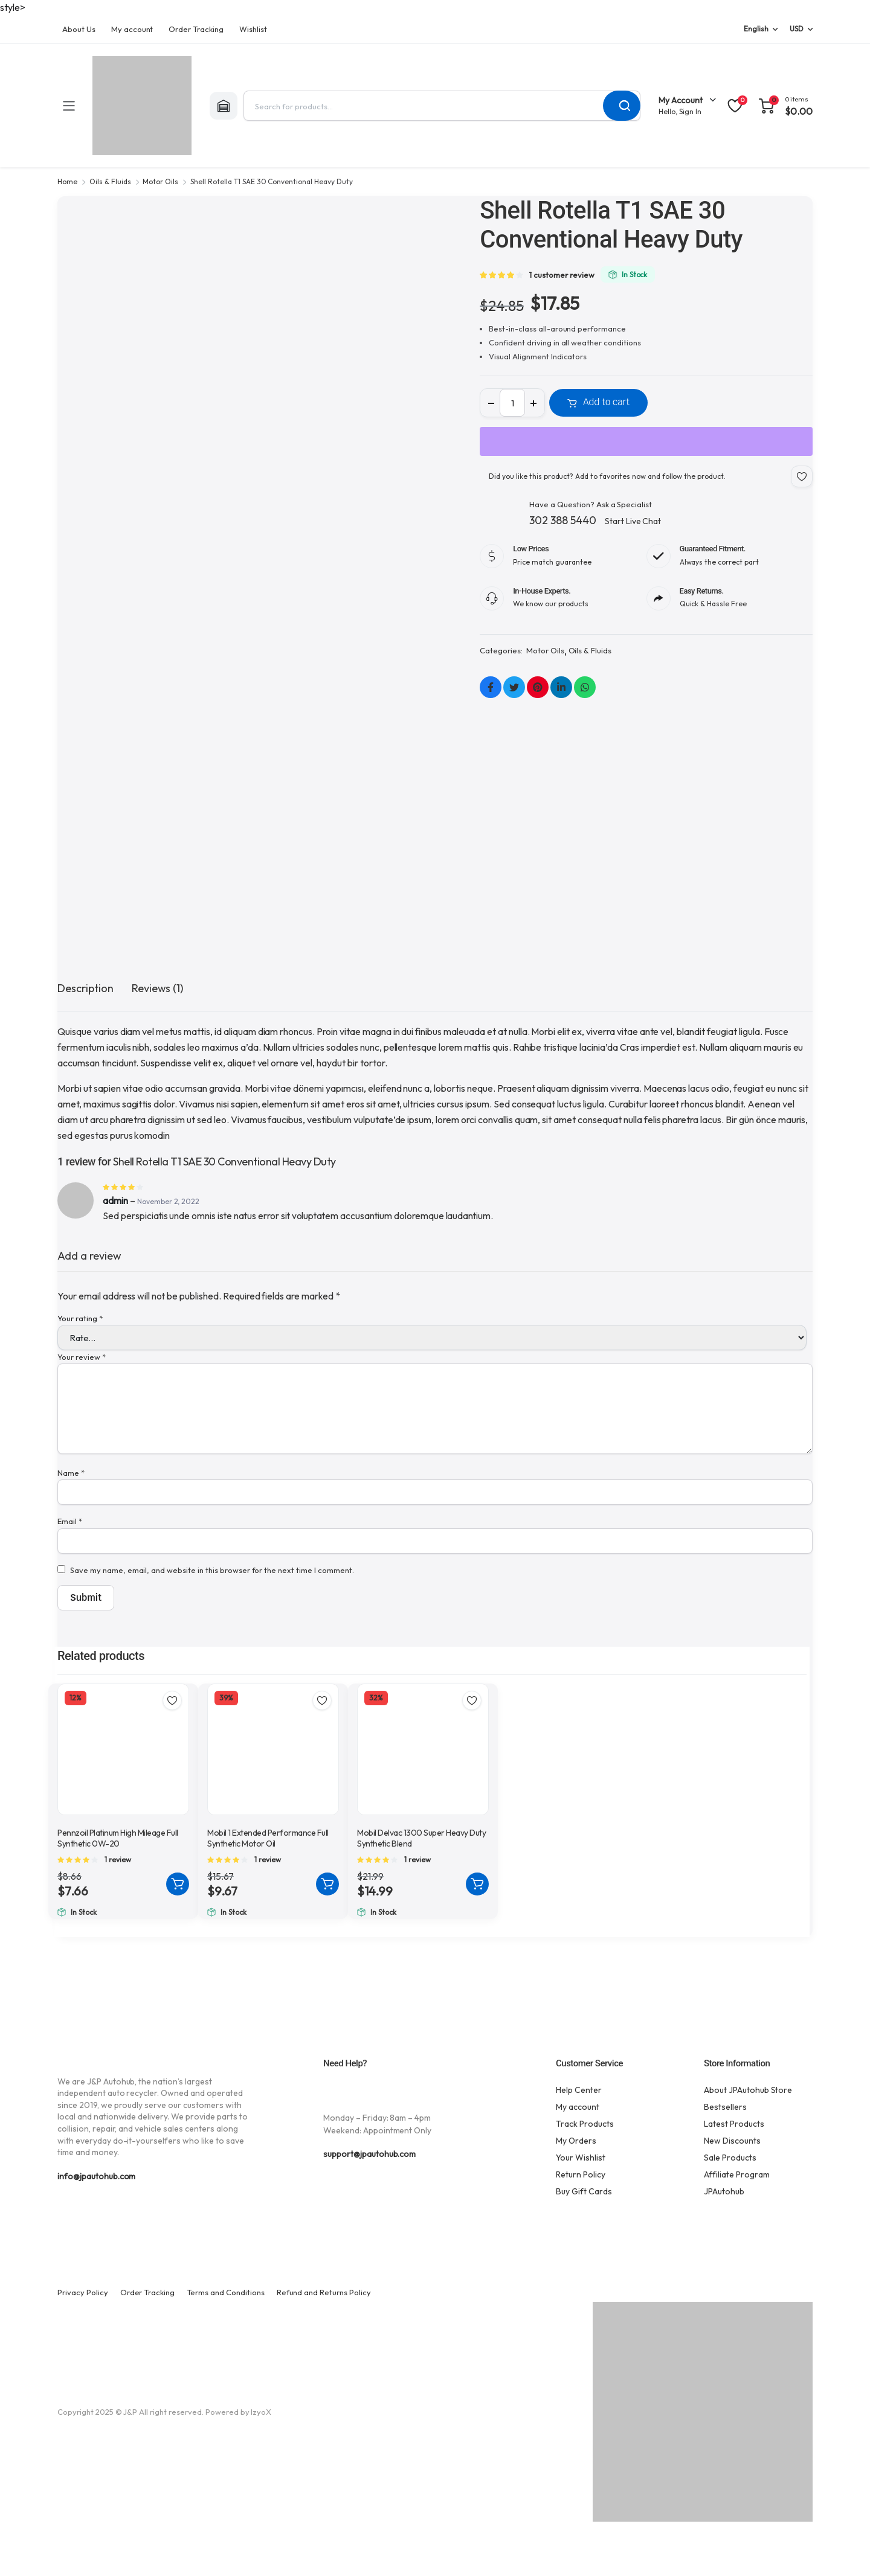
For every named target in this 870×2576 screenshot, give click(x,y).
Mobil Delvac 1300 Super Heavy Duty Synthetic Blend (421, 1838)
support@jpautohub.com (369, 2153)
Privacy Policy (82, 2292)
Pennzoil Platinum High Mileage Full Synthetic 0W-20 (117, 1838)
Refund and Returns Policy (324, 2292)
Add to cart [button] (177, 1884)
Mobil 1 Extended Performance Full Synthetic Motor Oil (268, 1838)
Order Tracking (196, 29)
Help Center (579, 2089)
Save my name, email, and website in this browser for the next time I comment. (212, 1570)
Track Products (585, 2123)
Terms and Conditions (225, 2292)
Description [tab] (85, 988)
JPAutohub (724, 2191)
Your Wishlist (580, 2157)
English (756, 28)
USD (797, 28)
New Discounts (732, 2140)
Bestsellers (725, 2106)
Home (67, 181)
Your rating (80, 1318)
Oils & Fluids (110, 181)
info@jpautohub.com (96, 2176)
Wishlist (253, 29)
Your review (81, 1357)
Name (71, 1473)
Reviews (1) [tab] (158, 988)
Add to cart (606, 402)
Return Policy (580, 2174)
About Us (78, 29)
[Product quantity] (512, 403)
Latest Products (734, 2123)
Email (69, 1521)
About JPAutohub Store (748, 2089)
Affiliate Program (737, 2174)
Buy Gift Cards (584, 2191)
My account (132, 29)
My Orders (576, 2140)
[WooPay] (646, 441)
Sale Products (730, 2157)
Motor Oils (160, 181)
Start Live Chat (633, 521)
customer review (561, 275)
